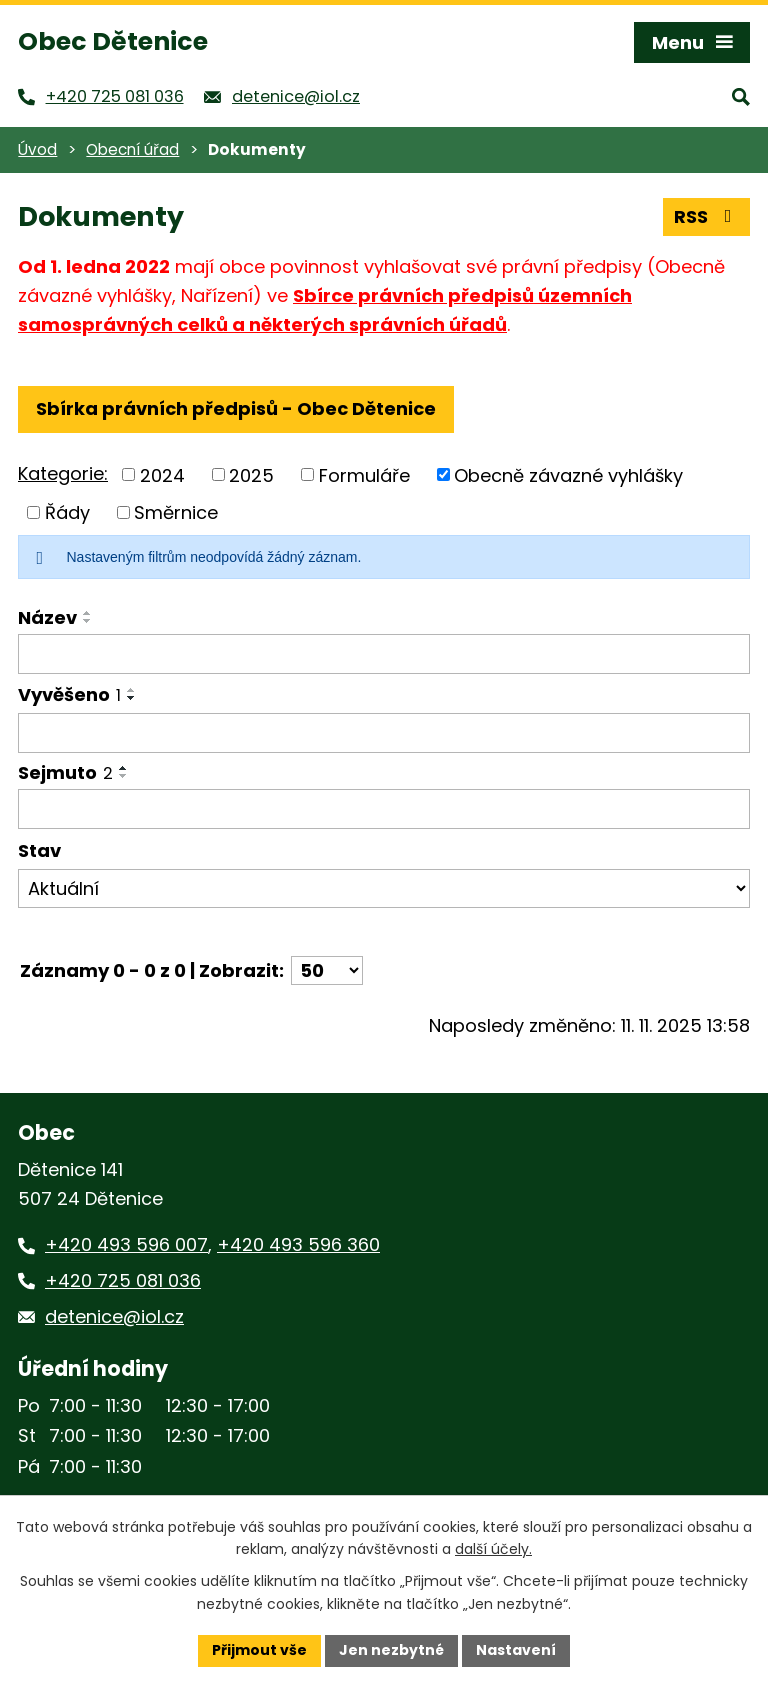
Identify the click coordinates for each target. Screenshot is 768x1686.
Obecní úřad (132, 149)
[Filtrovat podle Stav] (384, 889)
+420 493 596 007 (126, 1244)
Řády (67, 512)
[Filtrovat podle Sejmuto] (384, 809)
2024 (162, 474)
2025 (251, 474)
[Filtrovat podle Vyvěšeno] (384, 733)
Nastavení (516, 1650)
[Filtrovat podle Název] (384, 654)
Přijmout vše (259, 1650)
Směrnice (176, 512)
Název (47, 617)
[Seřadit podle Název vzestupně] (88, 613)
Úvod (37, 149)
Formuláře (364, 474)
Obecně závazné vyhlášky (568, 474)
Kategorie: (63, 473)
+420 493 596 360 (298, 1244)
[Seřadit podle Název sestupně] (88, 621)
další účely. (493, 1550)
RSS (707, 216)
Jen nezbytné (391, 1650)
